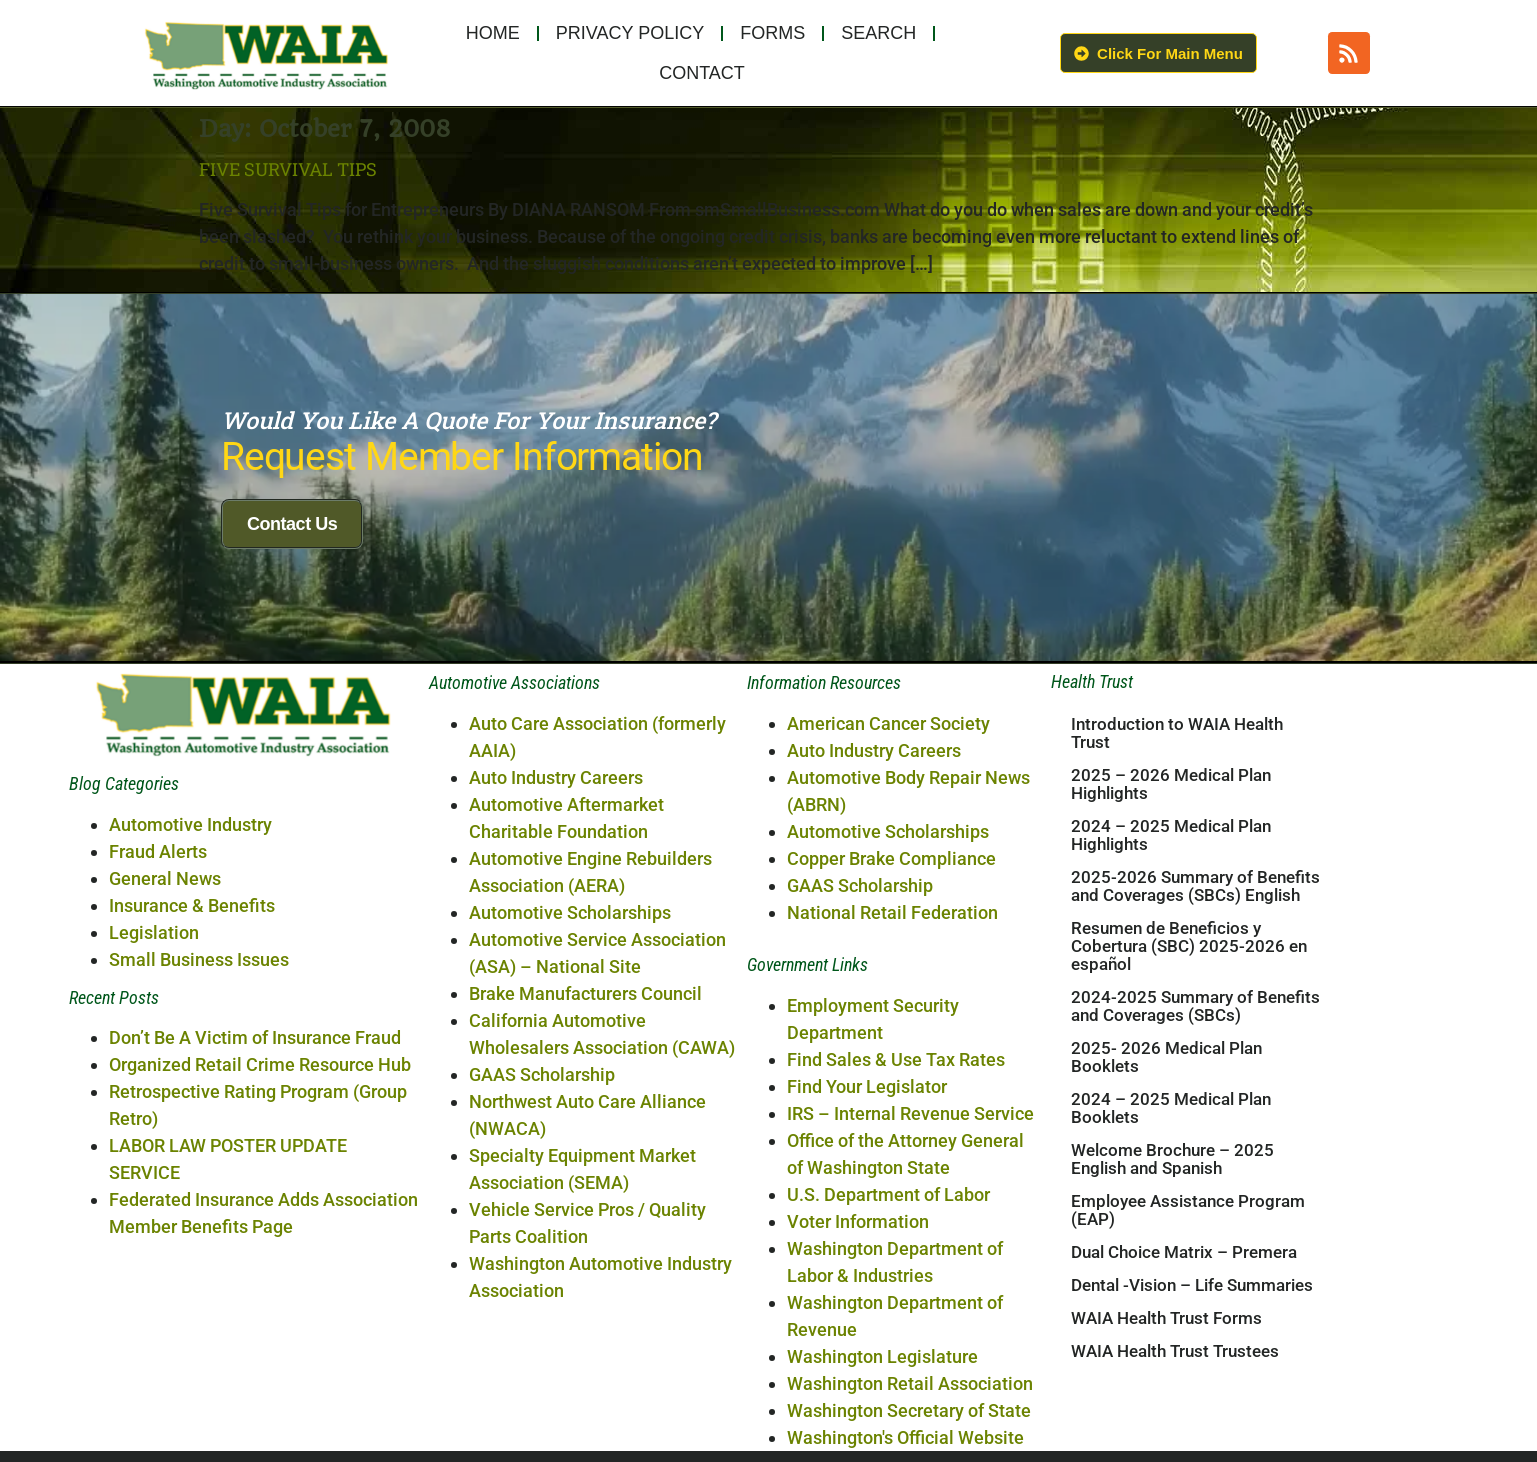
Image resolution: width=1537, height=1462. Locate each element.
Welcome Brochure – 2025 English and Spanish (1172, 1375)
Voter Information (858, 1436)
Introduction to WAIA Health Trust (1177, 949)
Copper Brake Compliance (891, 1073)
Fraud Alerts (158, 1066)
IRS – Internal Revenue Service (910, 1328)
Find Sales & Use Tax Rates (896, 1274)
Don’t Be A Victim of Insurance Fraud (255, 1252)
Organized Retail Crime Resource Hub (260, 1279)
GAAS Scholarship (542, 1289)
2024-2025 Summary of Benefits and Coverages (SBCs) (1195, 1222)
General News (165, 1093)
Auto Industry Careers (556, 992)
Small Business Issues (199, 1174)
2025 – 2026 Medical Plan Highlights (1171, 1000)
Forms (772, 33)
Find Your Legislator (867, 1301)
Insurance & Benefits (192, 1120)
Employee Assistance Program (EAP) (1188, 1426)
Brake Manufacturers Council (585, 1208)
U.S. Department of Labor (888, 1409)
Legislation (154, 1147)
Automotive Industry (190, 1039)
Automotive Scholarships (570, 1127)
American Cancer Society (888, 938)
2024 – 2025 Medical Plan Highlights (1171, 1051)
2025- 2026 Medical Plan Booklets (1166, 1273)
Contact (702, 73)
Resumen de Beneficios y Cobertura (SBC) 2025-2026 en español (1189, 1162)
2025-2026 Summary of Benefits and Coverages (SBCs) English (1195, 1102)
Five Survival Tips (288, 169)
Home (493, 33)
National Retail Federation (892, 1127)
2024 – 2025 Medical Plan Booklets (1171, 1324)
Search (878, 33)
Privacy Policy (630, 33)
